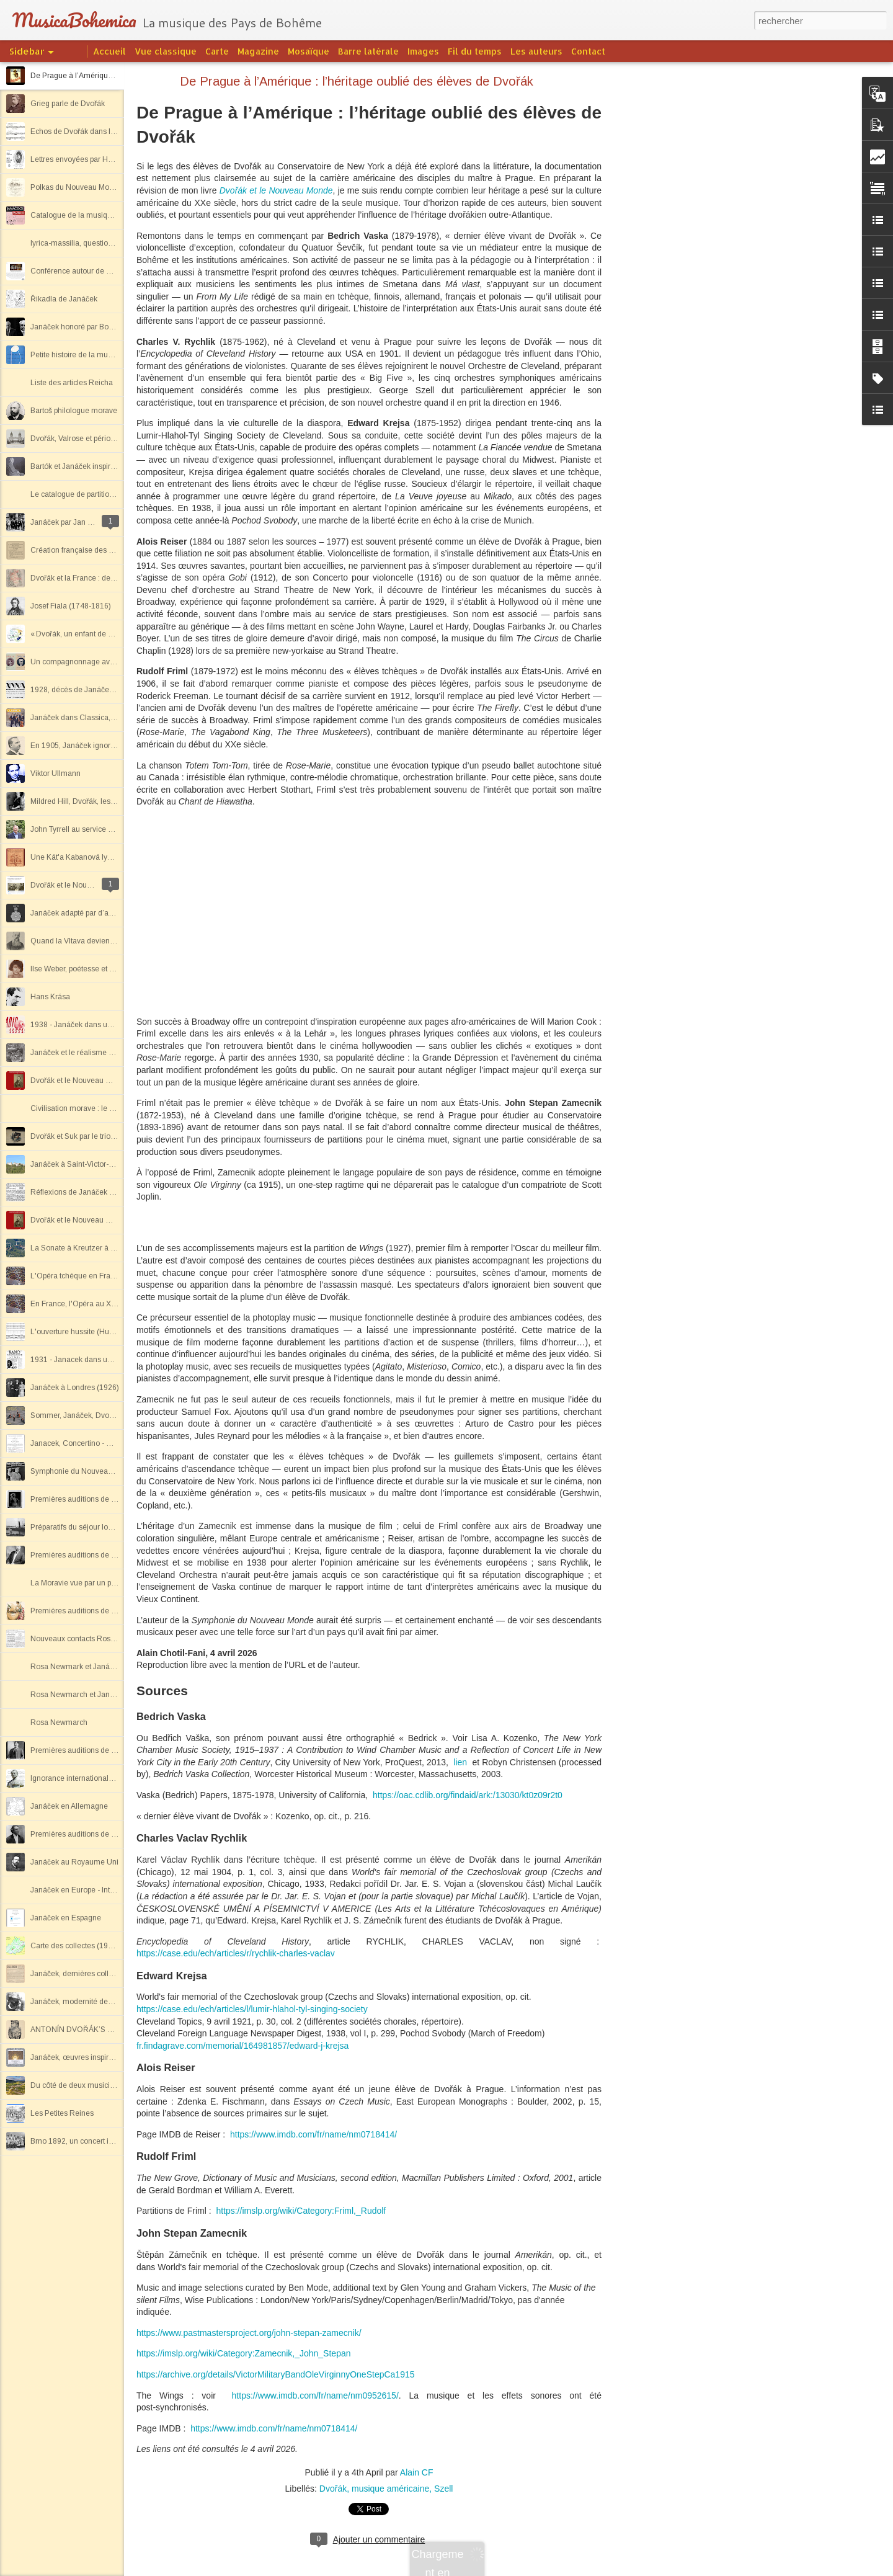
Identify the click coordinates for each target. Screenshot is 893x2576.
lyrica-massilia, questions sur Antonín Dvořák (106, 243)
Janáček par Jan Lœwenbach (80, 522)
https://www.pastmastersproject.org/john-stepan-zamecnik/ (249, 2333)
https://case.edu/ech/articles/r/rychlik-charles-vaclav (235, 1953)
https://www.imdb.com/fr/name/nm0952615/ (315, 2395)
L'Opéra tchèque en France (76, 1276)
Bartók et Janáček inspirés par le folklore (98, 466)
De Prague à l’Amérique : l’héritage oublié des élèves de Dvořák (356, 81)
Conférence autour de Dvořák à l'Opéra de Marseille (118, 271)
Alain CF (416, 2472)
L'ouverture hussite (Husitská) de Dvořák (98, 1331)
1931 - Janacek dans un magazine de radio (104, 1359)
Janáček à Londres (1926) (74, 1387)
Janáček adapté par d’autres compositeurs (101, 913)
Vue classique (166, 51)
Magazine (258, 51)
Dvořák (333, 2489)
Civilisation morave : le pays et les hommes (103, 1108)
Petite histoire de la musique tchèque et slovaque (113, 354)
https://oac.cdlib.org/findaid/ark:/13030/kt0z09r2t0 (467, 1795)
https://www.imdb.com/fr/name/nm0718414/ (313, 2134)
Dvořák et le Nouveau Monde (276, 190)
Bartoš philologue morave (73, 410)
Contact (588, 51)
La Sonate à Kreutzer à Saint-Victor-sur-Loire (106, 1248)
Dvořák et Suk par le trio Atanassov (88, 1136)
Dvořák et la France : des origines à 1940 (99, 578)
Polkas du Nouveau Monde (76, 187)
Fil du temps (475, 51)
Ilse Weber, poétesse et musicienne (89, 969)
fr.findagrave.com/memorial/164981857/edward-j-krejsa (242, 2046)
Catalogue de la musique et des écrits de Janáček (114, 215)
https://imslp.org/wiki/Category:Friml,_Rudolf (301, 2211)
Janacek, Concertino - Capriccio (84, 1443)
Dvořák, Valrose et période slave (84, 438)
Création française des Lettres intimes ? (97, 550)
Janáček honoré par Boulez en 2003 (91, 327)
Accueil (109, 51)
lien (460, 1762)
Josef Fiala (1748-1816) (70, 606)
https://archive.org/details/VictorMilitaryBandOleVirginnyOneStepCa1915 (275, 2374)
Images (423, 51)
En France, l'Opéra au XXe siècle (86, 1303)
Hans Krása (50, 996)
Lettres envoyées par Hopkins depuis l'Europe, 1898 (117, 159)
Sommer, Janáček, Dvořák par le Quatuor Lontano (115, 1415)
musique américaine (390, 2489)
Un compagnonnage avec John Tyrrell (94, 661)
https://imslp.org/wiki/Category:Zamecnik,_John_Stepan (243, 2353)
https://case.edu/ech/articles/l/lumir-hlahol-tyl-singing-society (252, 2009)
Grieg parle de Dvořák (67, 103)
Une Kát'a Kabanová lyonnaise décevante (101, 857)
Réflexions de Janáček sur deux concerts (99, 1192)
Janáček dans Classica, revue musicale (97, 717)
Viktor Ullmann (55, 773)
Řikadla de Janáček (63, 299)
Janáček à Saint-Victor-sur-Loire (84, 1164)
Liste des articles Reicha (71, 382)
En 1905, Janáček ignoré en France (90, 745)
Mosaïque (308, 51)
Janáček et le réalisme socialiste (85, 1052)
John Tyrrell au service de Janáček (88, 829)
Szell (443, 2489)
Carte (217, 51)
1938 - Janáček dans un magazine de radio (104, 1024)
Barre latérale (368, 51)
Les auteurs (536, 51)
